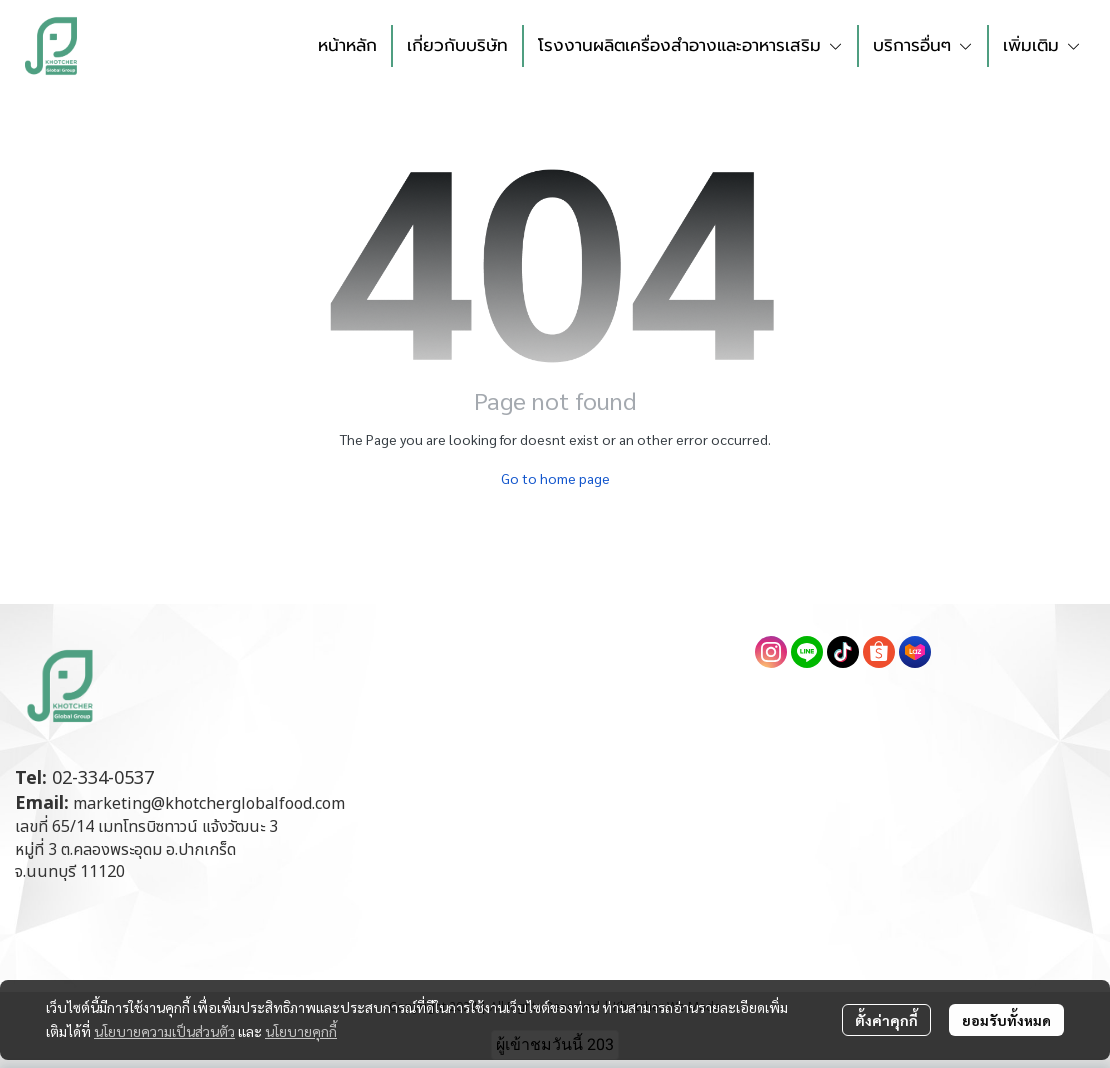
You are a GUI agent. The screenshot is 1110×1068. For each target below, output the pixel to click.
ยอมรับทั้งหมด (1006, 1020)
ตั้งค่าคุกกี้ (886, 1020)
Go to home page (555, 478)
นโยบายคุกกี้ (301, 1031)
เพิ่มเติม (1042, 45)
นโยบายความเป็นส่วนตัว (164, 1031)
